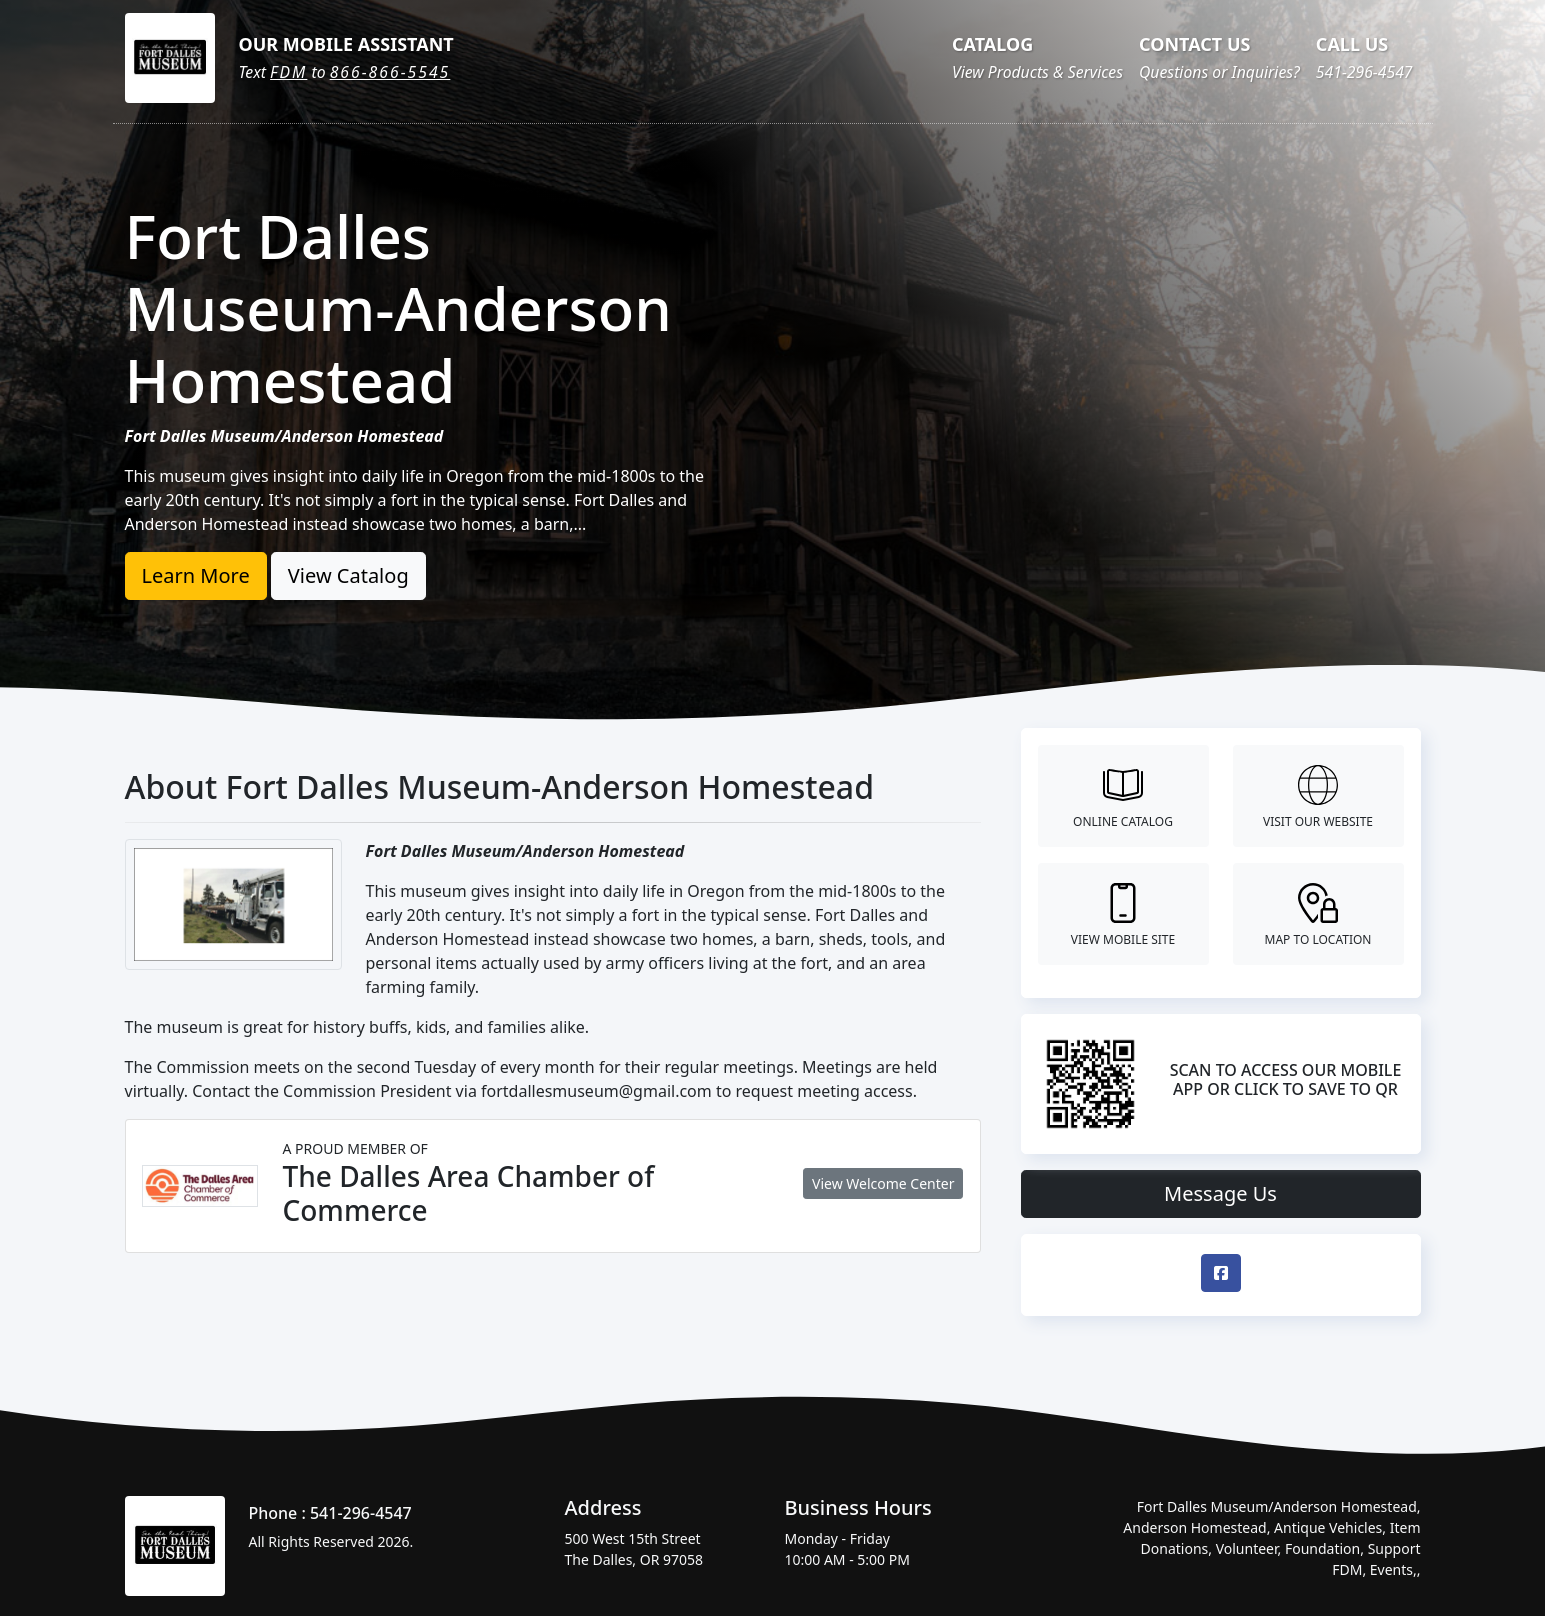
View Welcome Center (883, 1183)
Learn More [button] (196, 575)
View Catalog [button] (348, 575)
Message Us (1220, 1193)
